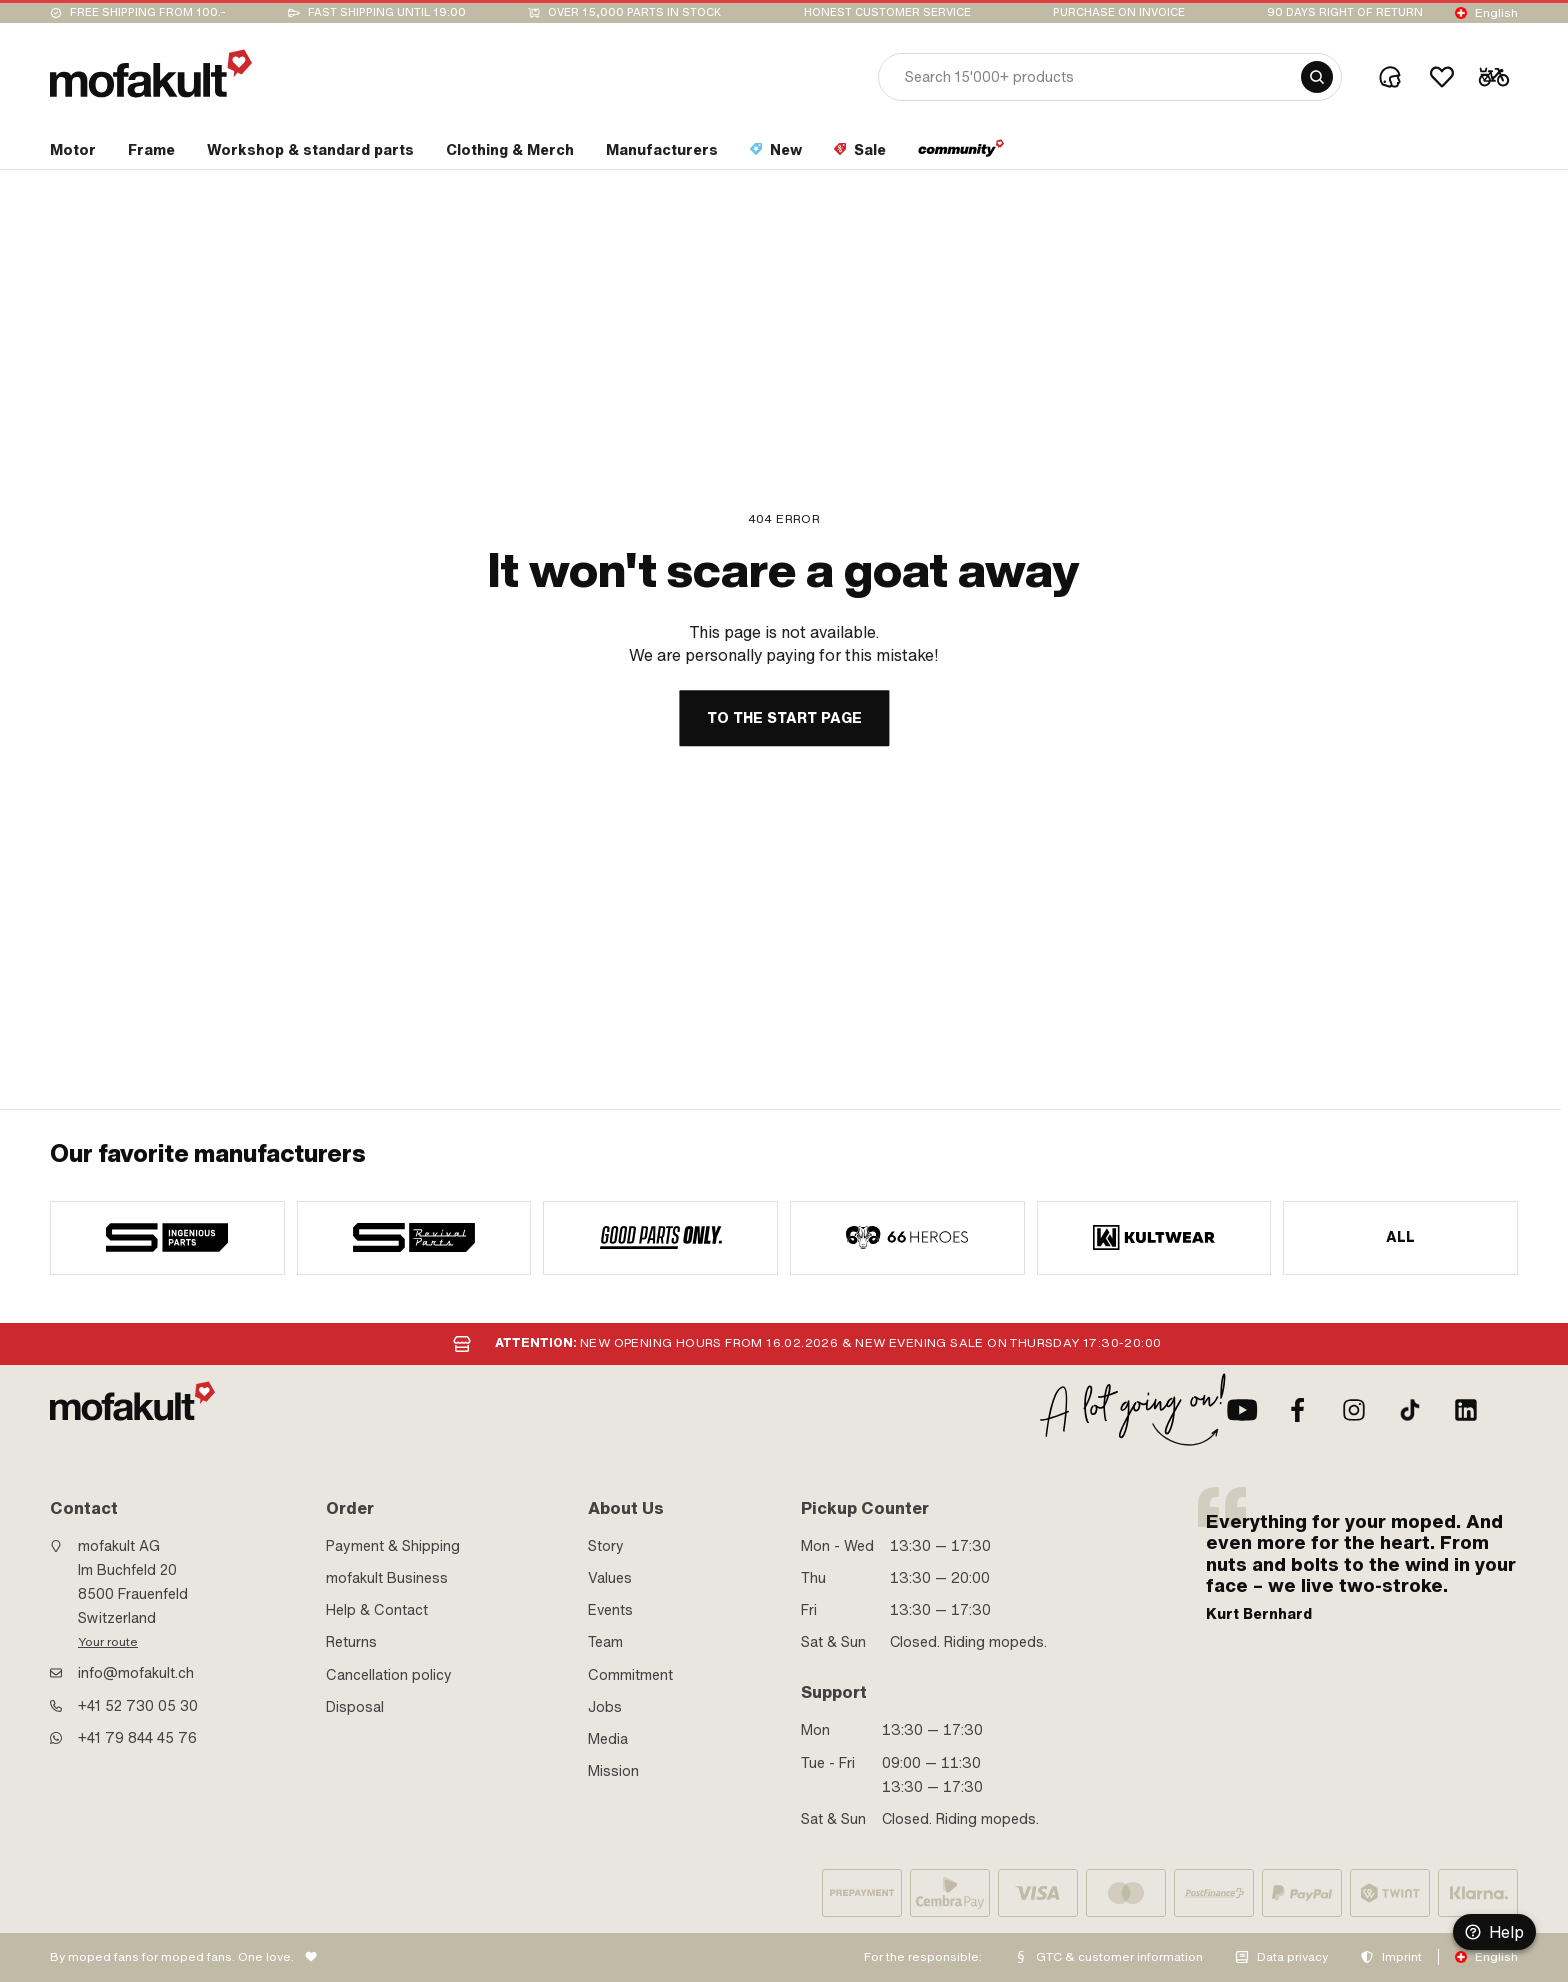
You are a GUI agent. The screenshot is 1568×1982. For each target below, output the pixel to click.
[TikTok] (1410, 1410)
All (1401, 1237)
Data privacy (1292, 1957)
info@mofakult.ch (136, 1673)
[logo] (151, 73)
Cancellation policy (389, 1675)
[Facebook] (1298, 1410)
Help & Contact (377, 1610)
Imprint (1402, 1957)
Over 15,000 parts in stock (634, 12)
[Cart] (1494, 77)
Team (605, 1642)
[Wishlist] (1442, 77)
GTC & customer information (1119, 1957)
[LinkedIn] (1466, 1410)
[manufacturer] (167, 1238)
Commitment (630, 1675)
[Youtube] (1242, 1410)
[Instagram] (1354, 1410)
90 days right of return (1345, 12)
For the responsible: (923, 1957)
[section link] (73, 154)
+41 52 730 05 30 (138, 1706)
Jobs (605, 1707)
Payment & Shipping (393, 1546)
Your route (108, 1642)
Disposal (355, 1707)
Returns (351, 1642)
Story (606, 1546)
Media (608, 1739)
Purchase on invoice (1119, 12)
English (1496, 13)
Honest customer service (887, 12)
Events (610, 1610)
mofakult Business (387, 1578)
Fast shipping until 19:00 (387, 12)
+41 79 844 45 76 (137, 1738)
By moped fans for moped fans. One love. (172, 1957)
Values (610, 1578)
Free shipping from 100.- (148, 12)
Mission (613, 1771)
